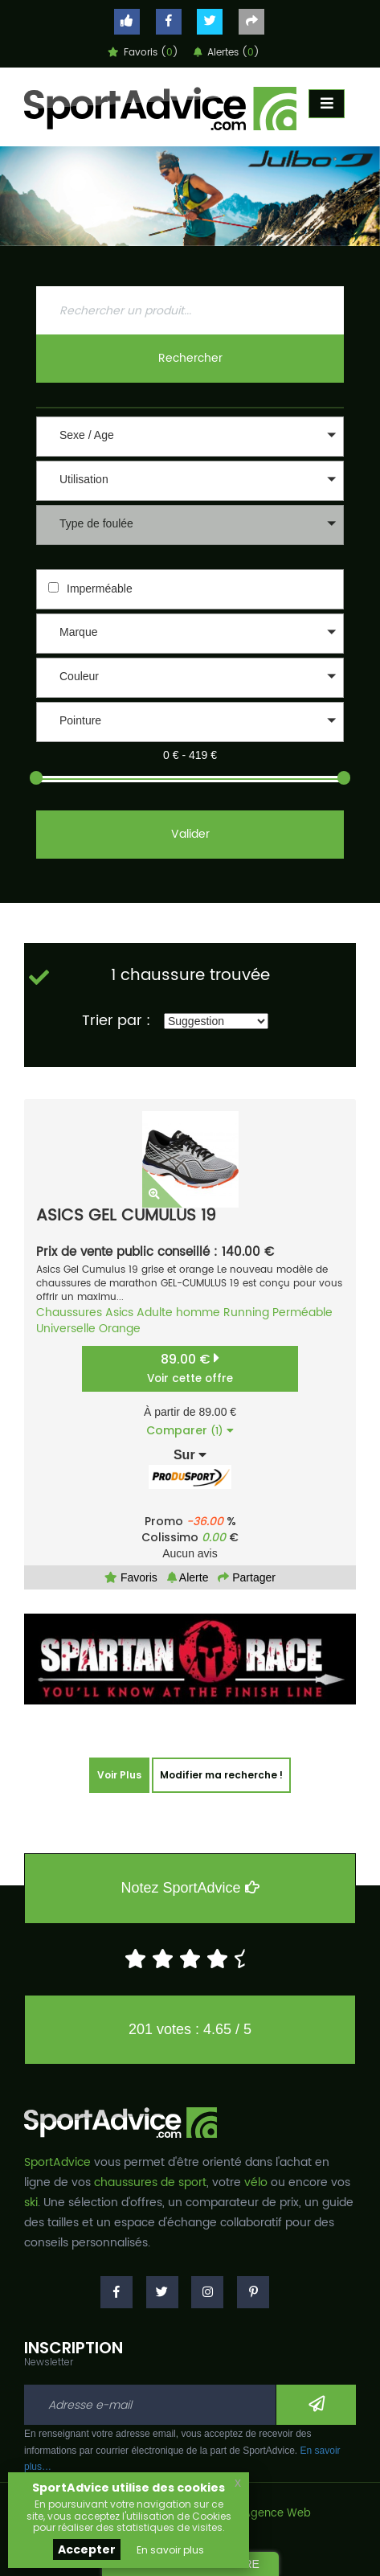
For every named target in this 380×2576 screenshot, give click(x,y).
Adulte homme (178, 1312)
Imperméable (100, 588)
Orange (120, 1328)
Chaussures (69, 1312)
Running (246, 1312)
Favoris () (143, 52)
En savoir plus (170, 2550)
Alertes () (226, 52)
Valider (190, 834)
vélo (256, 2182)
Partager (247, 1577)
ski (31, 2202)
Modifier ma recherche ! (221, 1775)
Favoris (130, 1577)
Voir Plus (119, 1775)
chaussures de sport (150, 2182)
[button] (190, 436)
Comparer (190, 1430)
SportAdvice (57, 2162)
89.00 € (190, 1368)
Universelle (66, 1328)
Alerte (188, 1577)
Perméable (302, 1312)
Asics (119, 1312)
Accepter (87, 2549)
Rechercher (190, 358)
